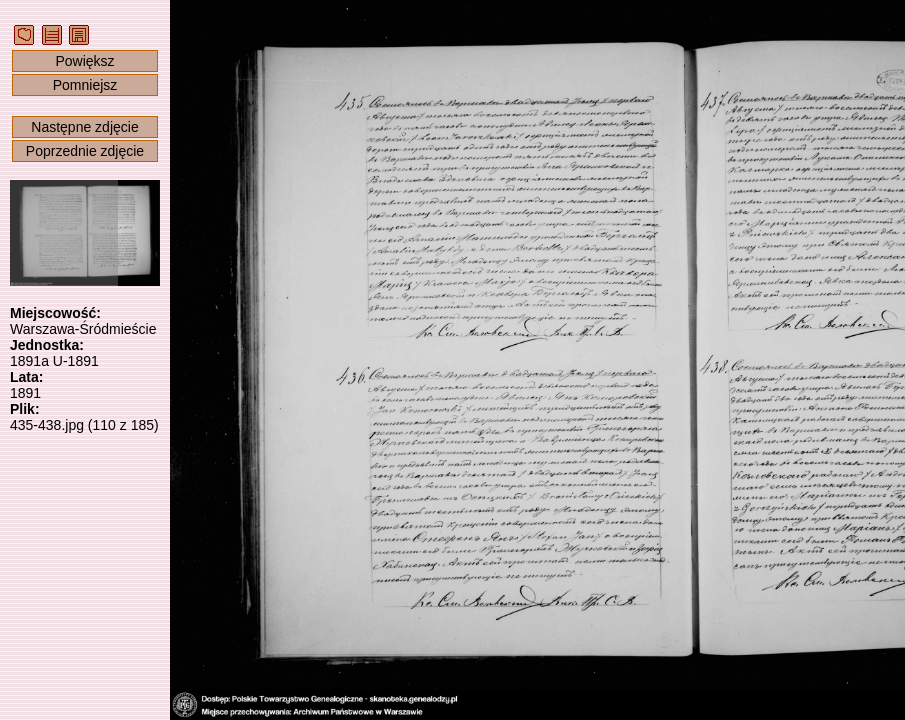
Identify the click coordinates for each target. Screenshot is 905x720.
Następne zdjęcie (84, 127)
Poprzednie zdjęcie (85, 151)
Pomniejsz (85, 85)
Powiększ (84, 61)
